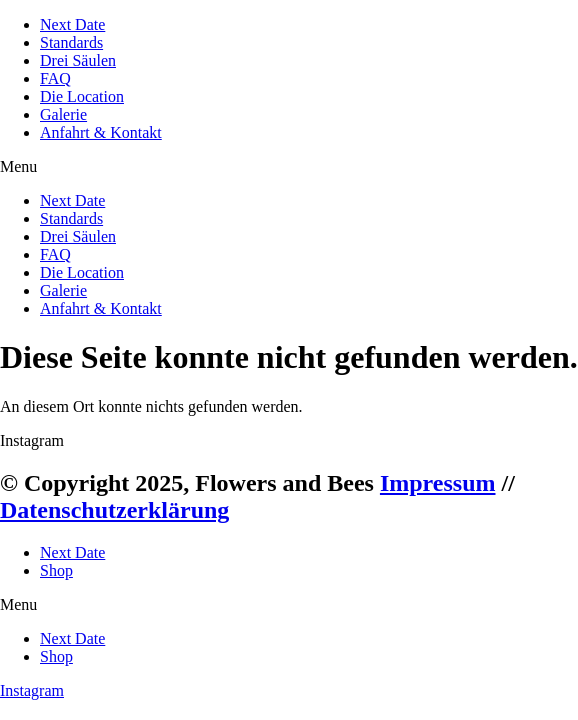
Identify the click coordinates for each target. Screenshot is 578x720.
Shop (56, 570)
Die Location (82, 96)
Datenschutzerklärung (114, 510)
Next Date (72, 24)
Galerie (63, 114)
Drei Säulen (78, 60)
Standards (71, 42)
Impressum (438, 483)
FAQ (55, 78)
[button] (289, 167)
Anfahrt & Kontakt (101, 132)
